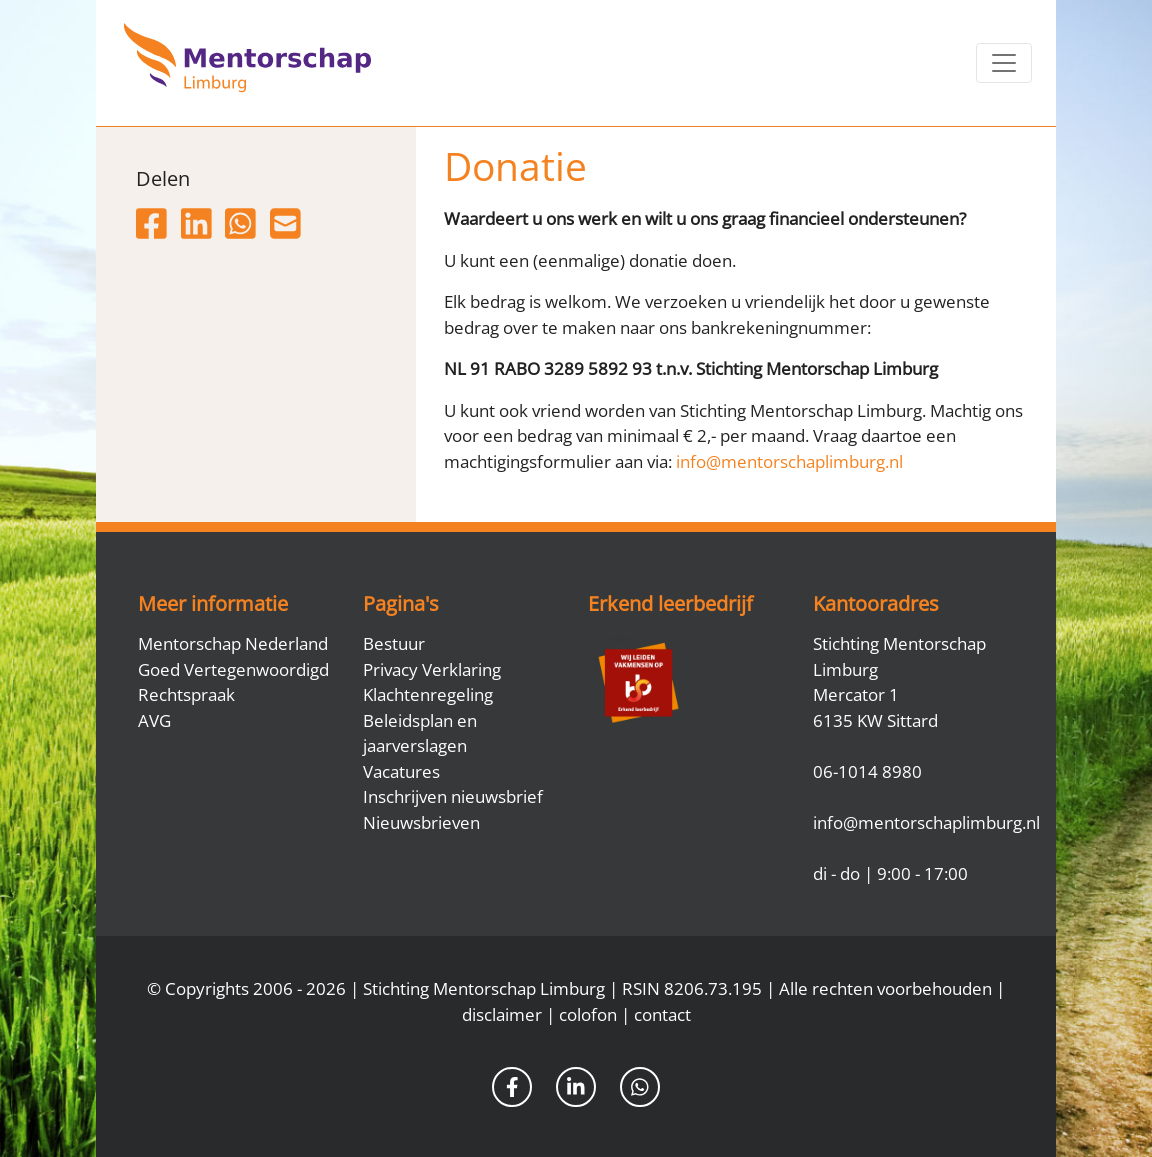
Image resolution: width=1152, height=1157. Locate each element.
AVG (154, 720)
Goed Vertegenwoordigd (233, 669)
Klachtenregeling (428, 694)
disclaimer (502, 1014)
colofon (588, 1014)
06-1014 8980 (867, 771)
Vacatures (401, 771)
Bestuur (394, 643)
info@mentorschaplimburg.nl (789, 461)
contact (662, 1014)
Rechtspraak (186, 694)
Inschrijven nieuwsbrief (453, 796)
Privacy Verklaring (432, 669)
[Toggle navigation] (1004, 63)
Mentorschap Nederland (233, 643)
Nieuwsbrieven (421, 822)
